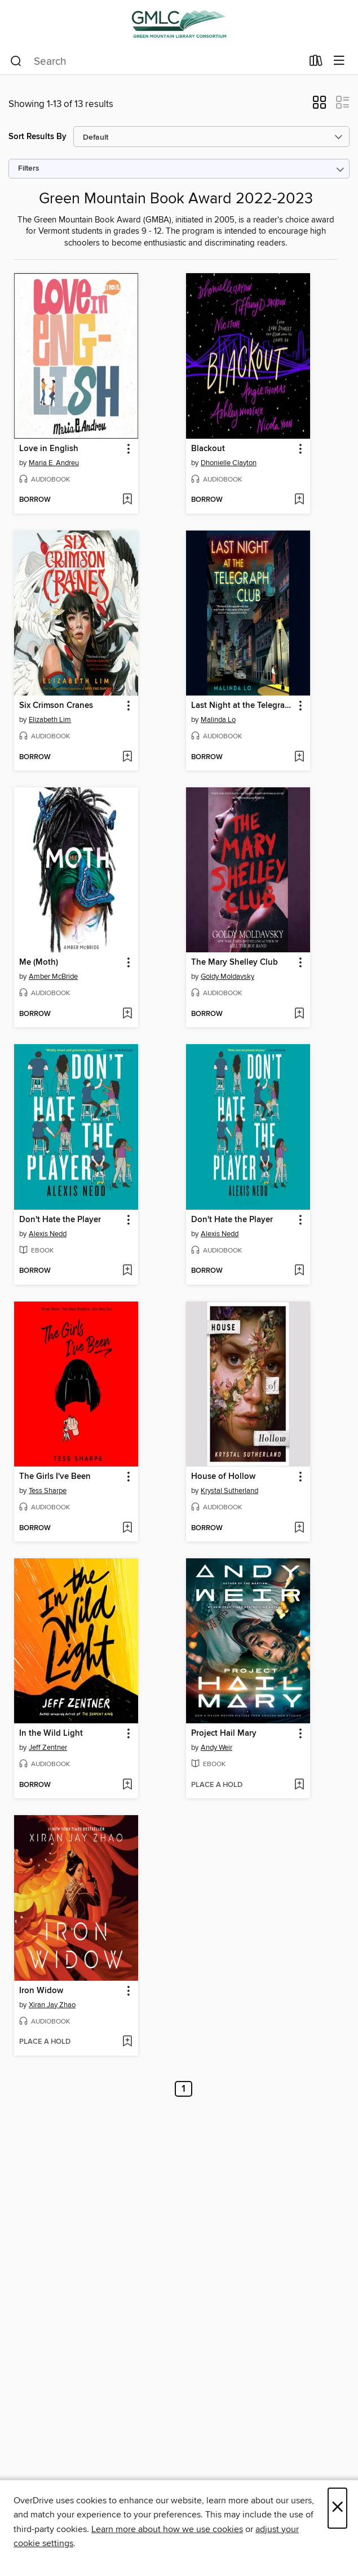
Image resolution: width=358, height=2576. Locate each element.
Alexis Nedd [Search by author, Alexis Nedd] (48, 1233)
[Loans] (316, 63)
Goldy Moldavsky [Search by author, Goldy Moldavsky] (227, 976)
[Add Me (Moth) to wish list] (127, 1014)
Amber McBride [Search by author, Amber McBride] (53, 976)
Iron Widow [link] (41, 1991)
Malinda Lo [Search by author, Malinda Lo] (218, 719)
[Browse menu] (339, 61)
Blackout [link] (208, 449)
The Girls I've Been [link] (55, 1477)
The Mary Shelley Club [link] (234, 962)
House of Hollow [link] (223, 1477)
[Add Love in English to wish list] (127, 500)
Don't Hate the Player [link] (60, 1220)
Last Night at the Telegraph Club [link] (242, 706)
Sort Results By (37, 136)
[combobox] (156, 61)
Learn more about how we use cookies (167, 2529)
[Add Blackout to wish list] (299, 500)
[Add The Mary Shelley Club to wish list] (299, 1014)
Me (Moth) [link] (38, 962)
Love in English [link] (48, 449)
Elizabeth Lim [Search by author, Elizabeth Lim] (50, 719)
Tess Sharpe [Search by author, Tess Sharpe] (48, 1490)
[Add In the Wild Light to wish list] (127, 1785)
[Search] (16, 61)
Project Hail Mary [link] (224, 1733)
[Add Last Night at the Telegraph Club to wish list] (299, 757)
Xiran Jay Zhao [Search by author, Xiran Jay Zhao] (52, 2004)
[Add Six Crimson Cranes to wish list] (127, 757)
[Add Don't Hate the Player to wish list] (127, 1271)
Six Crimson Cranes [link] (56, 706)
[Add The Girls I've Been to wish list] (127, 1528)
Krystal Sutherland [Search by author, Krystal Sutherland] (229, 1490)
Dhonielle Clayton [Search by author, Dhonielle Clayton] (229, 462)
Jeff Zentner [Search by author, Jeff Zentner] (48, 1747)
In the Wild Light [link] (51, 1733)
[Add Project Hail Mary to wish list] (299, 1785)
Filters (28, 168)
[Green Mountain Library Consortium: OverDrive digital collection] (179, 24)
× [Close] (337, 2508)
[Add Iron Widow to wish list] (127, 2042)
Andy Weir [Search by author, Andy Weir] (216, 1747)
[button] (319, 106)
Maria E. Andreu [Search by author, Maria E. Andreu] (54, 462)
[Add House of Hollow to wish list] (299, 1528)
